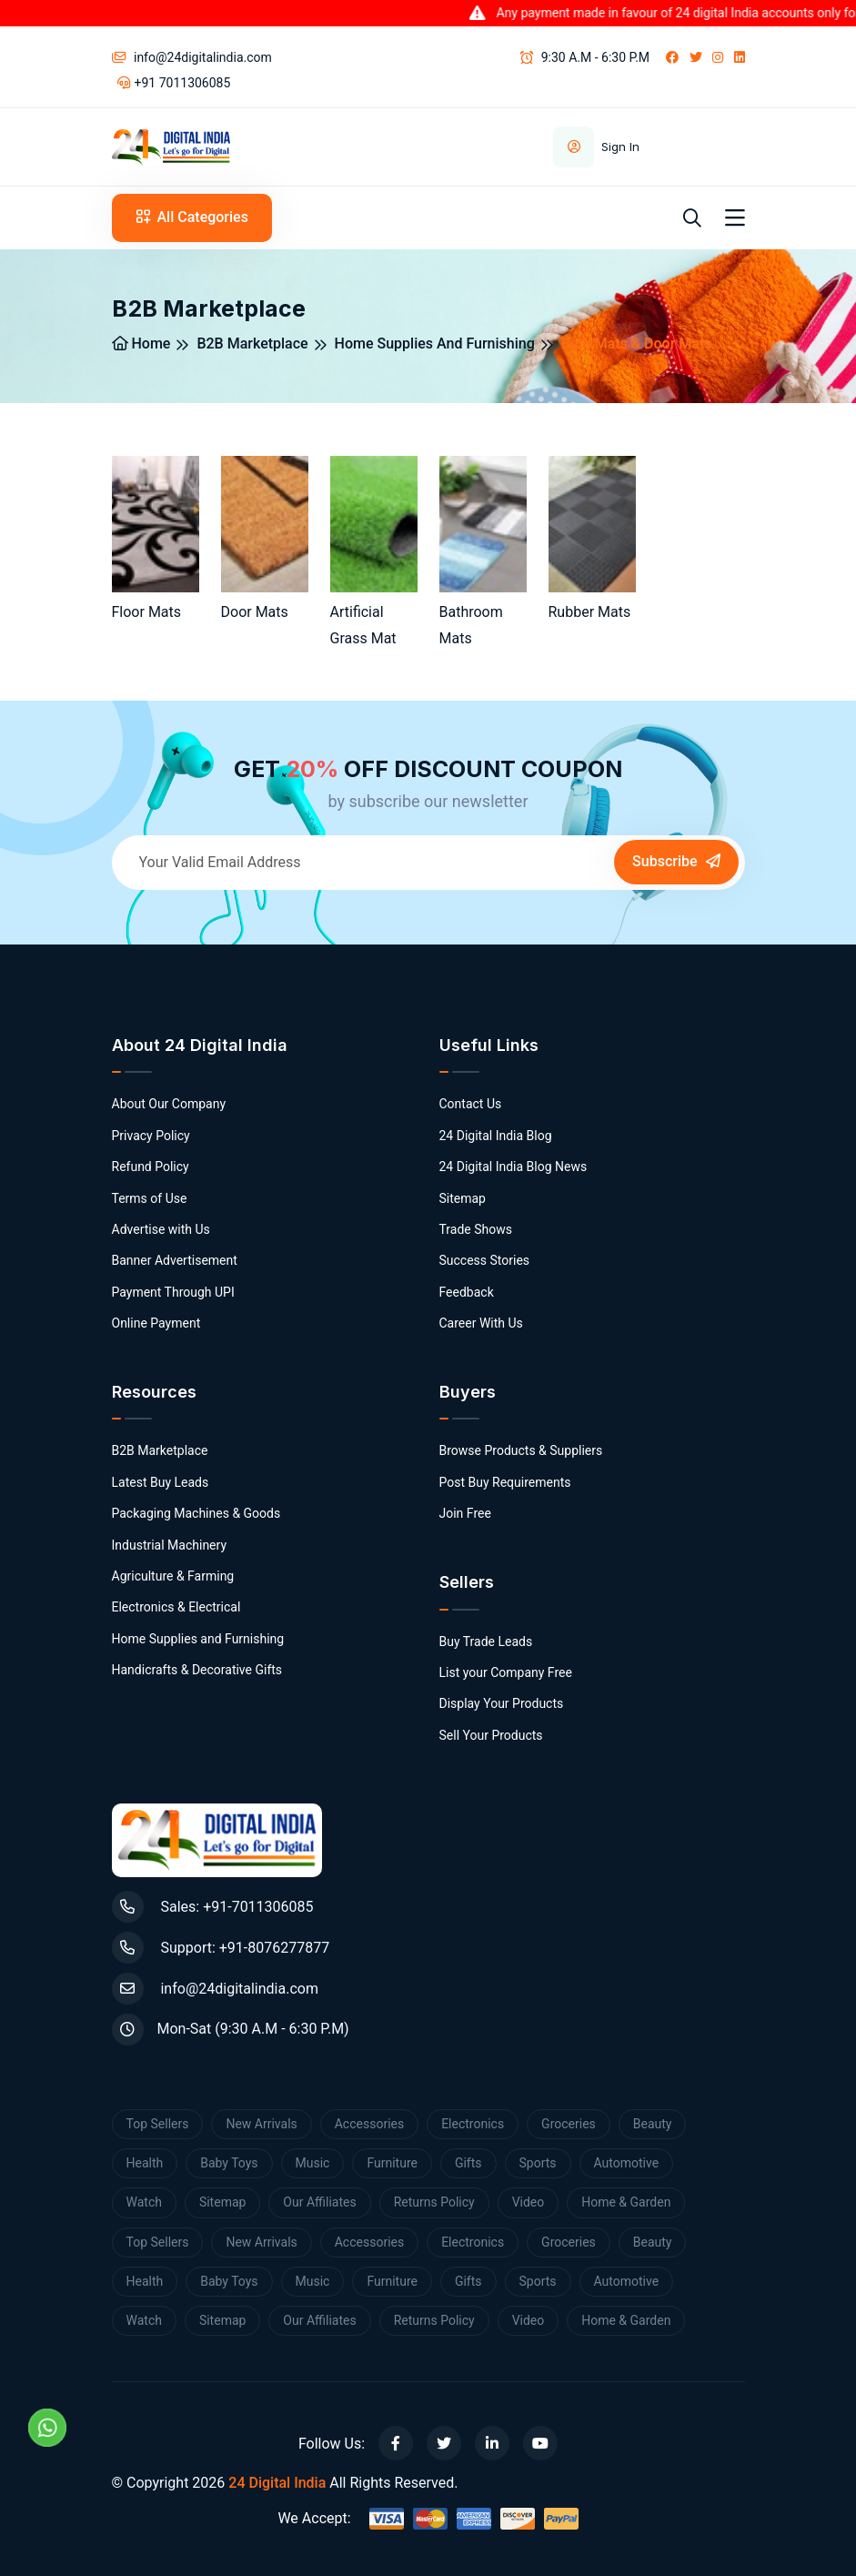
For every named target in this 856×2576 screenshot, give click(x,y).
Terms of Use (149, 1198)
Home (141, 343)
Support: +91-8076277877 (221, 1948)
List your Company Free (505, 1672)
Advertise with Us (161, 1229)
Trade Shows (475, 1229)
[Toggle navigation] (735, 218)
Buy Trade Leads (486, 1641)
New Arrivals (261, 2123)
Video (528, 2202)
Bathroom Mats (471, 625)
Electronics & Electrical (176, 1607)
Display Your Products (501, 1703)
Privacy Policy (151, 1135)
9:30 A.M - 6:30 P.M (585, 57)
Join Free (465, 1513)
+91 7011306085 (174, 83)
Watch (144, 2202)
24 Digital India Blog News (513, 1166)
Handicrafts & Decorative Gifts (197, 1669)
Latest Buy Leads (160, 1482)
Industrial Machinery (169, 1545)
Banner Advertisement (174, 1260)
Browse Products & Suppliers (521, 1450)
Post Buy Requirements (505, 1482)
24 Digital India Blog (495, 1135)
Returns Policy (434, 2202)
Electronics (472, 2123)
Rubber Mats (590, 612)
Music (313, 2163)
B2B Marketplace (251, 343)
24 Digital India (277, 2482)
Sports (538, 2163)
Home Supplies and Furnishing (435, 343)
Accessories (369, 2123)
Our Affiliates (319, 2202)
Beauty (652, 2123)
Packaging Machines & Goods (196, 1513)
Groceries (568, 2123)
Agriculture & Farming (173, 1576)
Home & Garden (625, 2202)
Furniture (392, 2163)
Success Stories (484, 1260)
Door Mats (254, 612)
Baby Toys (228, 2163)
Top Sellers (157, 2123)
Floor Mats (147, 612)
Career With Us (481, 1323)
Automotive (627, 2163)
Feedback (466, 1292)
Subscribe (676, 861)
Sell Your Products (491, 1735)
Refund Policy (150, 1166)
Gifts (468, 2163)
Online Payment (156, 1323)
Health (145, 2163)
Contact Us (470, 1103)
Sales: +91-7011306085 (213, 1907)
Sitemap (462, 1198)
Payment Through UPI (173, 1292)
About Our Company (169, 1103)
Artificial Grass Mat (363, 625)
